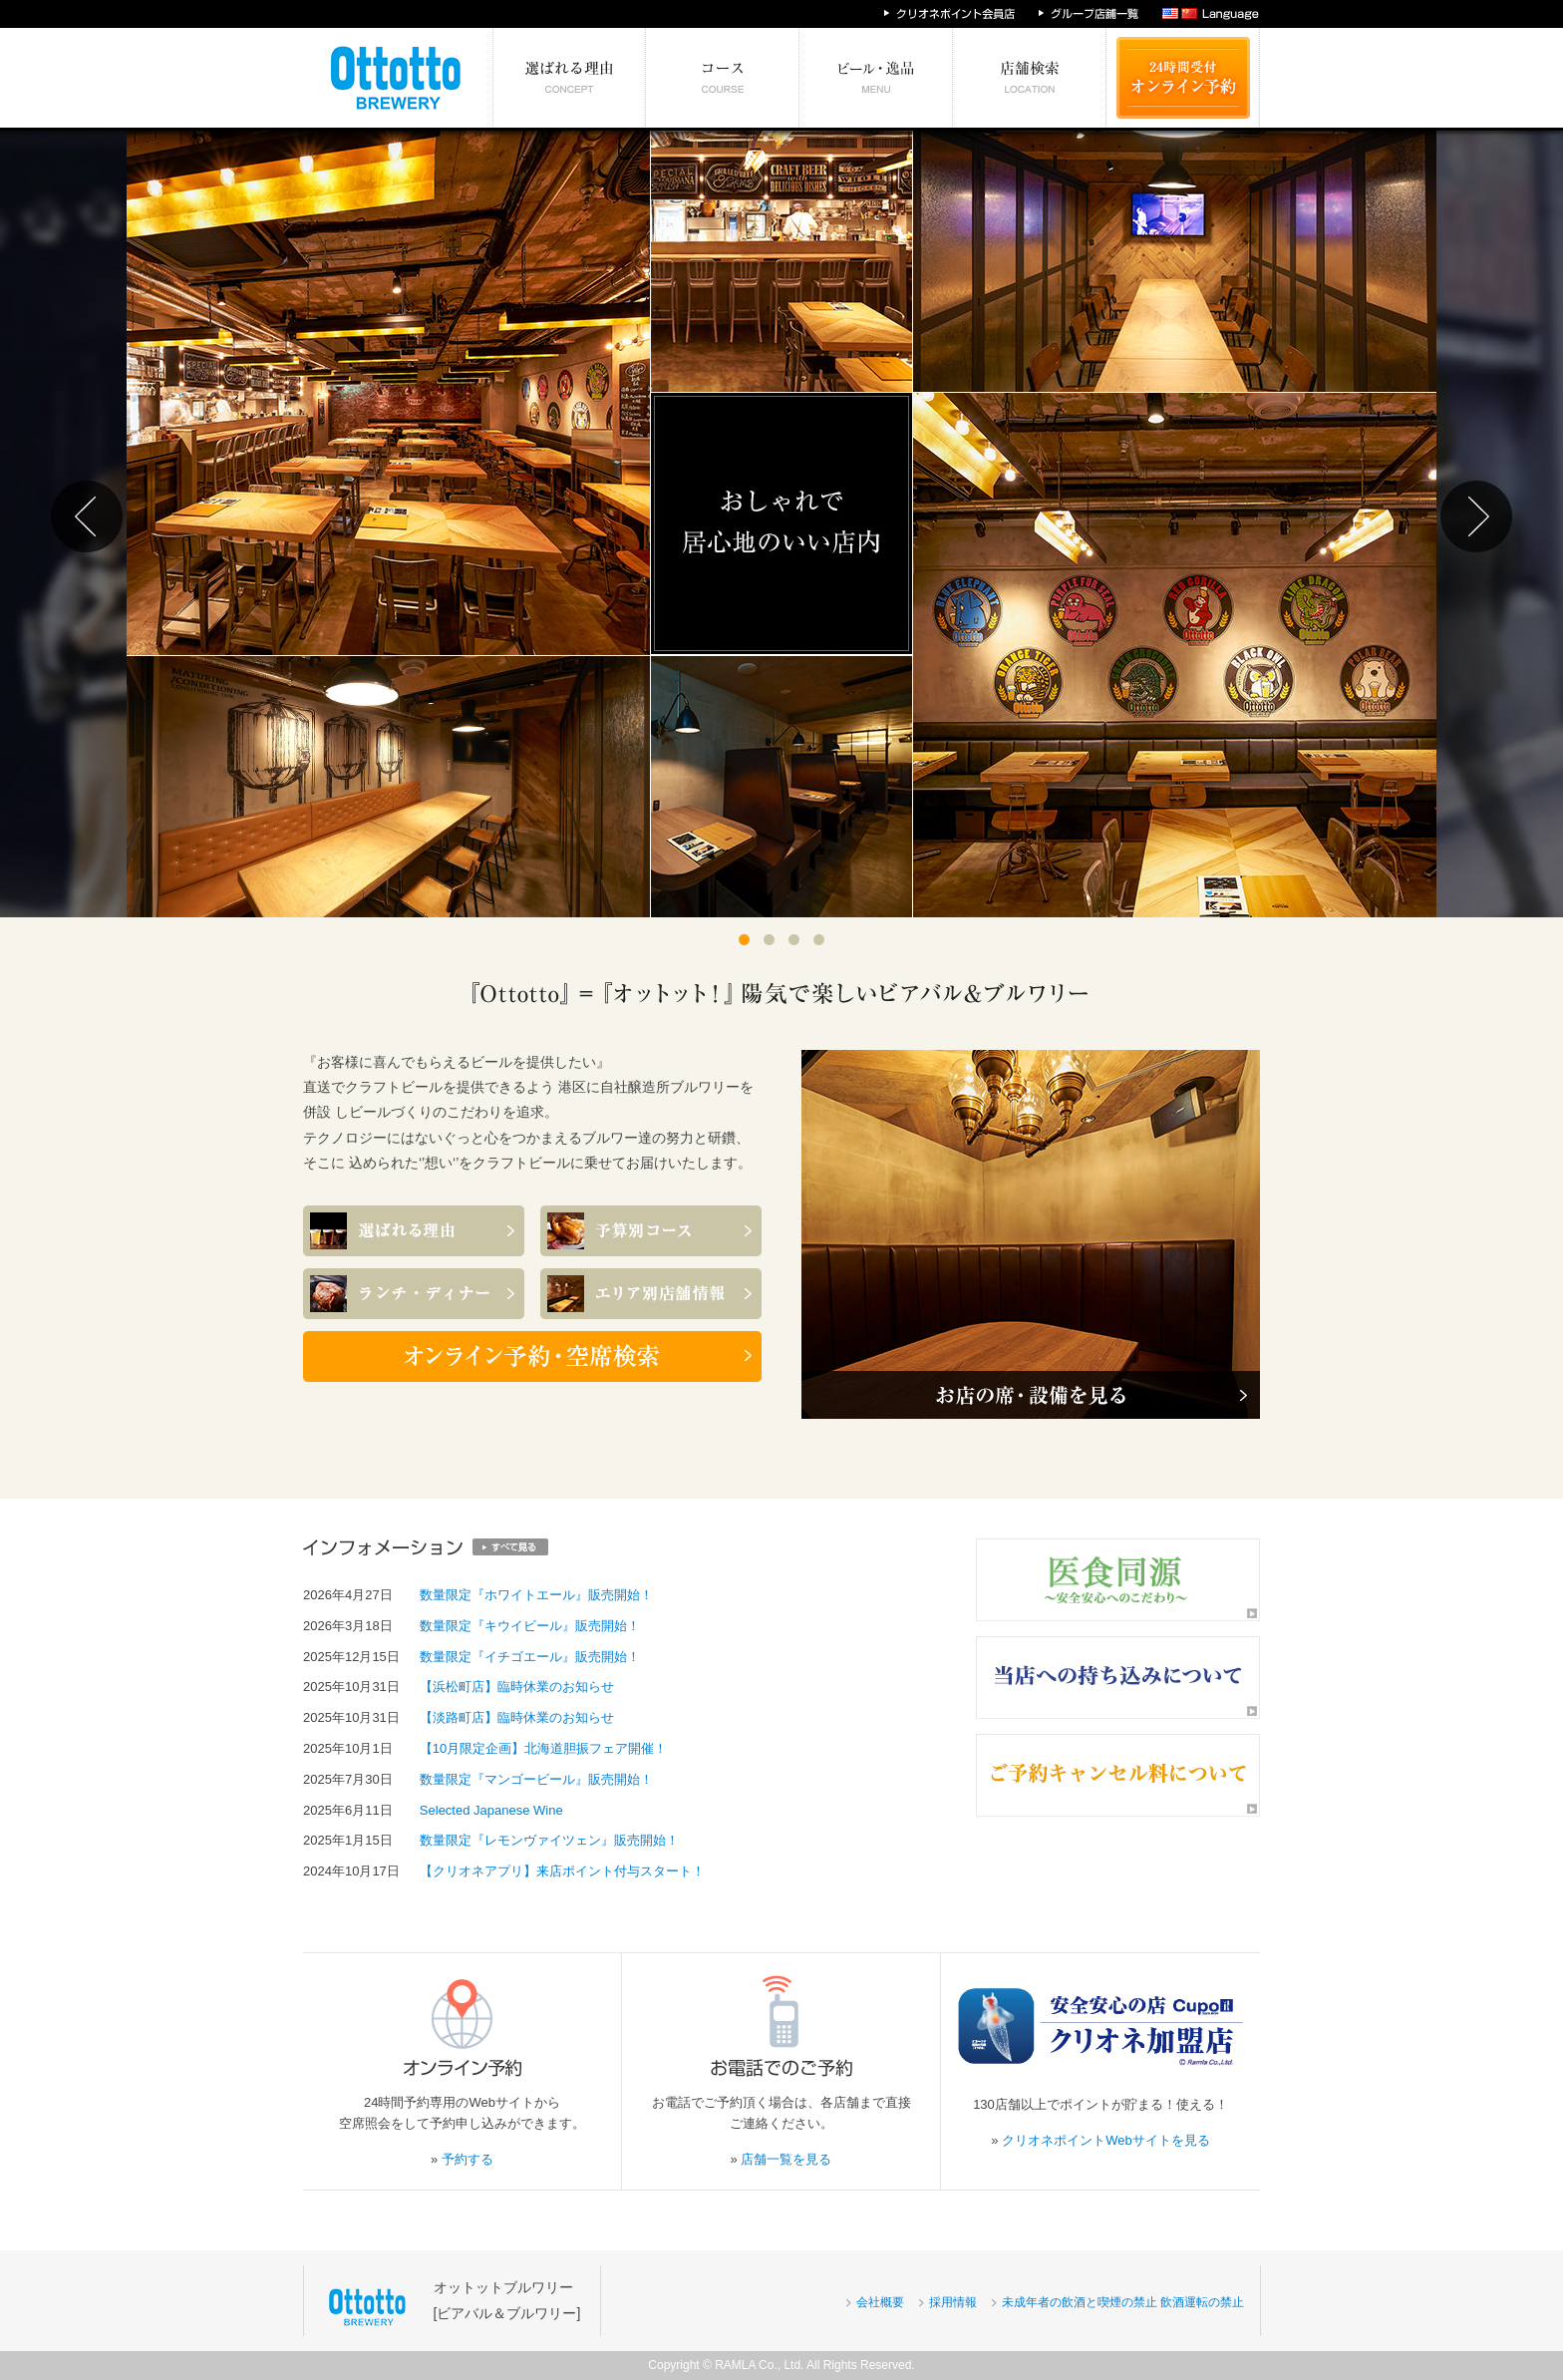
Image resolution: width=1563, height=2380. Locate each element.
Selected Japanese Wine (491, 1810)
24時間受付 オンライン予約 (1183, 78)
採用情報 (953, 2302)
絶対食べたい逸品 (876, 78)
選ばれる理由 (569, 78)
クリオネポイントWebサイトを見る (1106, 2140)
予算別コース (722, 78)
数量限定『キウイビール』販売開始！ (530, 1625)
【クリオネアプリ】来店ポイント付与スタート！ (562, 1871)
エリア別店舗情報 (1029, 78)
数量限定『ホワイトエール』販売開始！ (536, 1594)
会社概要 (880, 2302)
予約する (467, 2159)
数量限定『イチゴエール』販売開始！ (530, 1656)
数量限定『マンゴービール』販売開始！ (536, 1779)
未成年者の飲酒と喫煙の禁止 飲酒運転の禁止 (1123, 2302)
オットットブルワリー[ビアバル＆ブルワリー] (507, 2299)
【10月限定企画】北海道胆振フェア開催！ (543, 1748)
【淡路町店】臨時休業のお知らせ (517, 1717)
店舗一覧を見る (786, 2159)
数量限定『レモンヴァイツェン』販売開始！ (549, 1840)
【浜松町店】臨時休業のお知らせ (517, 1686)
